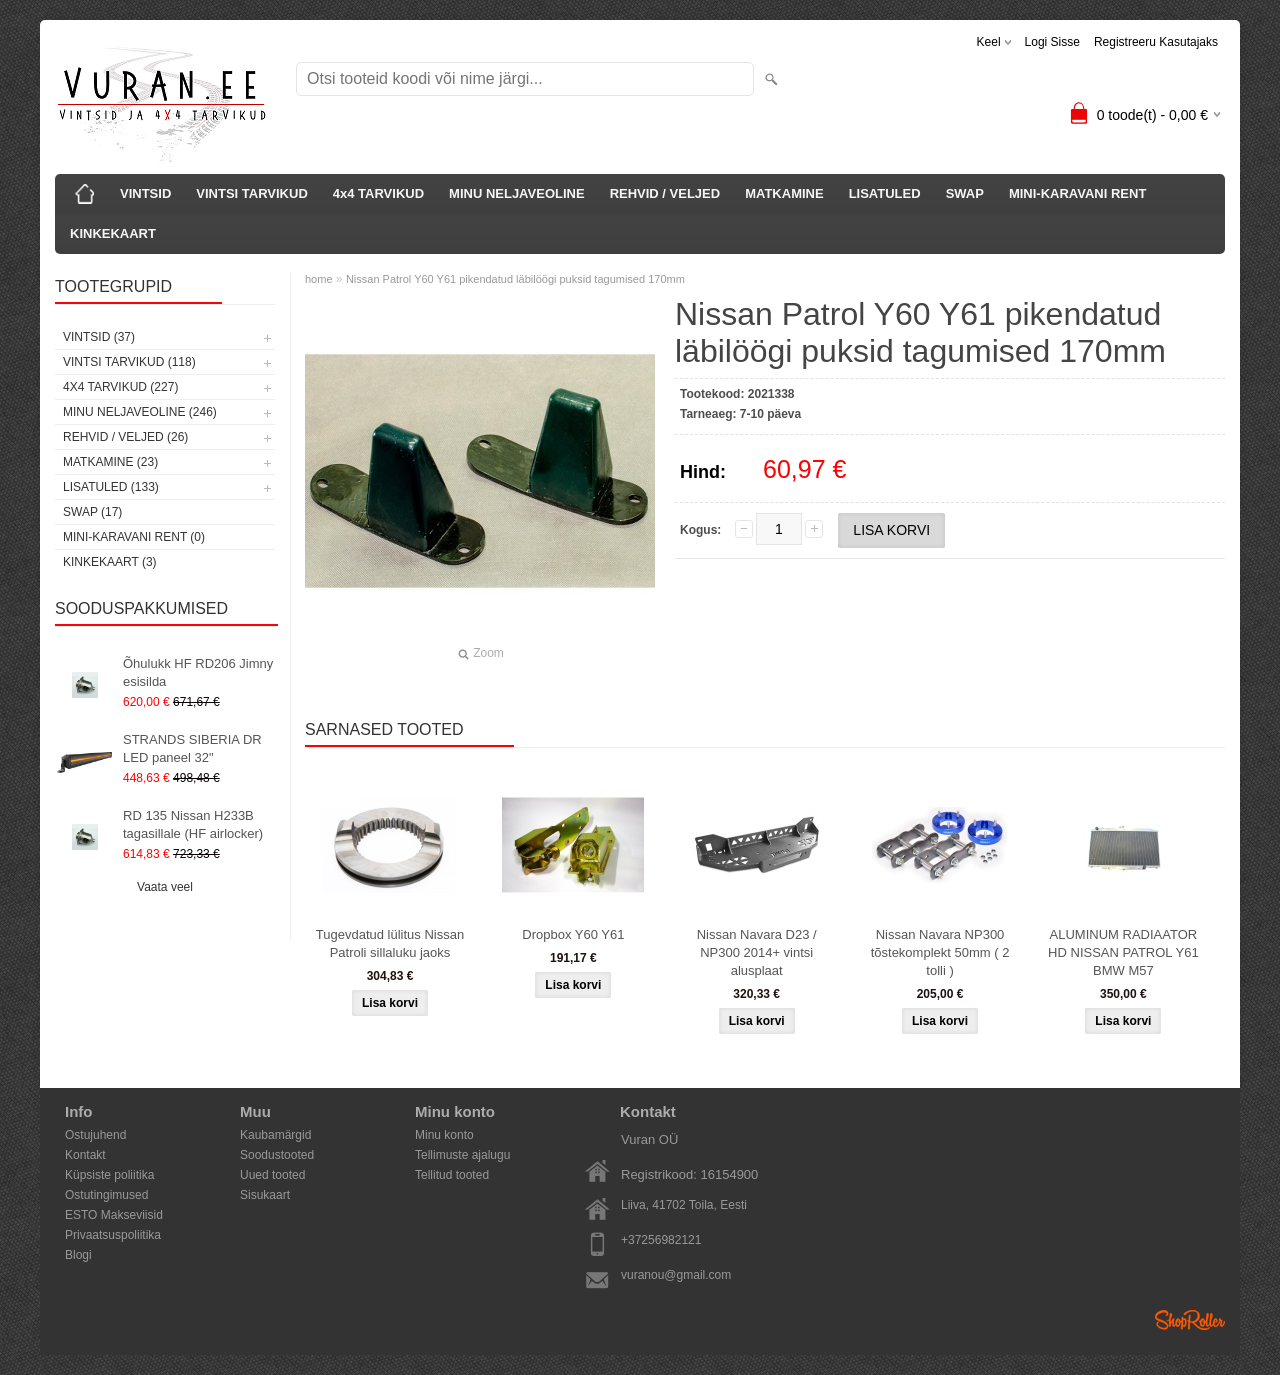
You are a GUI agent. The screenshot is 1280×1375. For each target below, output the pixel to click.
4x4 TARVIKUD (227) (120, 387)
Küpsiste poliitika (109, 1175)
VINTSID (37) (99, 337)
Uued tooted (272, 1175)
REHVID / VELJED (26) (125, 437)
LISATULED (885, 193)
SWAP (965, 193)
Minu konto (444, 1135)
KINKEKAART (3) (110, 562)
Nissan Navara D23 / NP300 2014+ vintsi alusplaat (757, 952)
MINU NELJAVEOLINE (517, 193)
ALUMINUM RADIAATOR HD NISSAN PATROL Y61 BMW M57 (1123, 952)
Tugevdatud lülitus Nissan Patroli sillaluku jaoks (390, 943)
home (319, 279)
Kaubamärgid (275, 1135)
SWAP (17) (92, 512)
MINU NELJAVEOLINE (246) (140, 412)
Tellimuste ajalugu (462, 1155)
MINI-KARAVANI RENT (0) (134, 537)
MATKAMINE (784, 193)
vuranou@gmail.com (676, 1275)
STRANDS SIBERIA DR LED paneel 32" (192, 748)
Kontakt (85, 1155)
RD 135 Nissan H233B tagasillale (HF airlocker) (193, 824)
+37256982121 (661, 1240)
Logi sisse (1052, 42)
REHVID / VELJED (665, 193)
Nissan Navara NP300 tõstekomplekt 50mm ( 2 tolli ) (940, 952)
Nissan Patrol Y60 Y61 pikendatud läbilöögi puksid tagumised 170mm (515, 279)
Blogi (78, 1255)
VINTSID (145, 193)
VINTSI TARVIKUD (251, 193)
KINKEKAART (113, 233)
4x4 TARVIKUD (378, 193)
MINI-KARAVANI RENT (1077, 193)
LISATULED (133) (111, 487)
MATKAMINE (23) (110, 462)
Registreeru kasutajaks (1156, 42)
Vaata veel (165, 887)
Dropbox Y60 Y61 (573, 934)
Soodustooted (277, 1155)
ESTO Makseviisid (114, 1215)
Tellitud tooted (452, 1175)
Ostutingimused (106, 1195)
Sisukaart (265, 1195)
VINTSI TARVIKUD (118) (129, 362)
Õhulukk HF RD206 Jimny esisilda (198, 672)
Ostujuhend (95, 1135)
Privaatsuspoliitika (113, 1235)
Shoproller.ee (1190, 1320)
